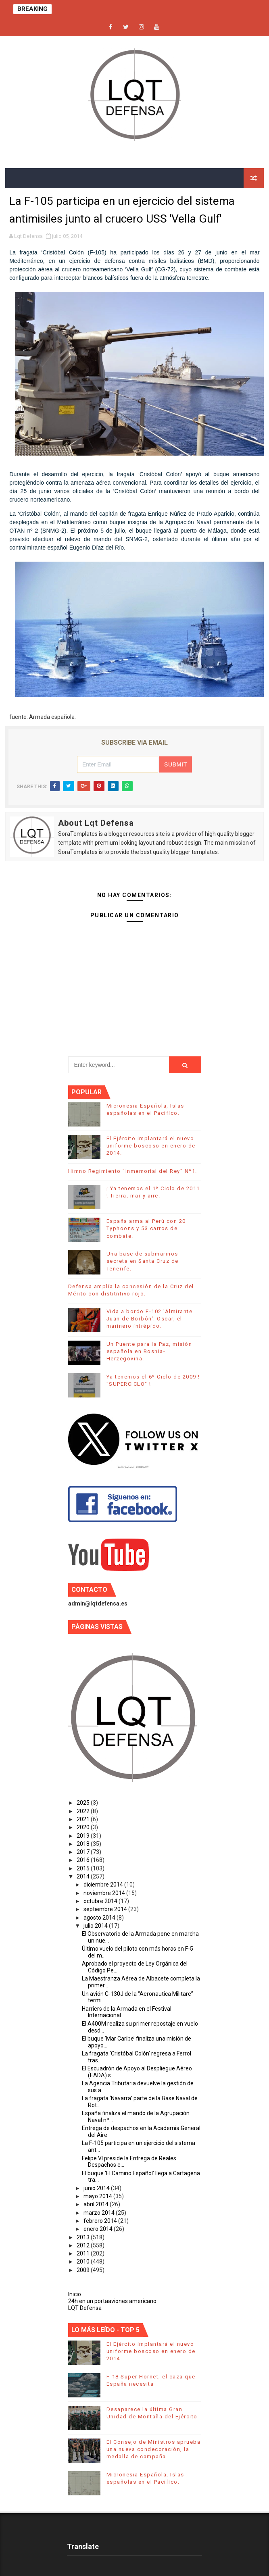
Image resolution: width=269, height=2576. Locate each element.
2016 (84, 1860)
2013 (84, 2237)
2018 (84, 1844)
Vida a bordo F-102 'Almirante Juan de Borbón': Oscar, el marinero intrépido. (149, 1318)
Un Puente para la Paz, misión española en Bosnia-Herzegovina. (149, 1351)
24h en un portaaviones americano (112, 2301)
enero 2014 (98, 2229)
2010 (84, 2261)
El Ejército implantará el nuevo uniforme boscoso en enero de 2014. (151, 1145)
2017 (84, 1852)
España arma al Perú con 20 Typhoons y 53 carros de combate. (146, 1228)
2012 (84, 2245)
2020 (84, 1827)
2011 (84, 2253)
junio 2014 (97, 2188)
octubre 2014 (101, 1901)
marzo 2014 (99, 2212)
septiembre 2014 (105, 1909)
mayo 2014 (98, 2196)
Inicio (74, 2294)
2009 (84, 2270)
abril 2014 (96, 2204)
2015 (84, 1868)
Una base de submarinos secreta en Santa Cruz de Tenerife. (142, 1261)
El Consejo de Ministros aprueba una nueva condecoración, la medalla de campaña (153, 2449)
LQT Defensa (85, 2308)
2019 (84, 1836)
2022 (84, 1811)
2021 (84, 1819)
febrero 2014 (100, 2221)
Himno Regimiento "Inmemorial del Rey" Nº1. (132, 1171)
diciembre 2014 (103, 1884)
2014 (84, 1876)
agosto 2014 (100, 1917)
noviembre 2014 (104, 1893)
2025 (84, 1802)
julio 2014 (96, 1925)
